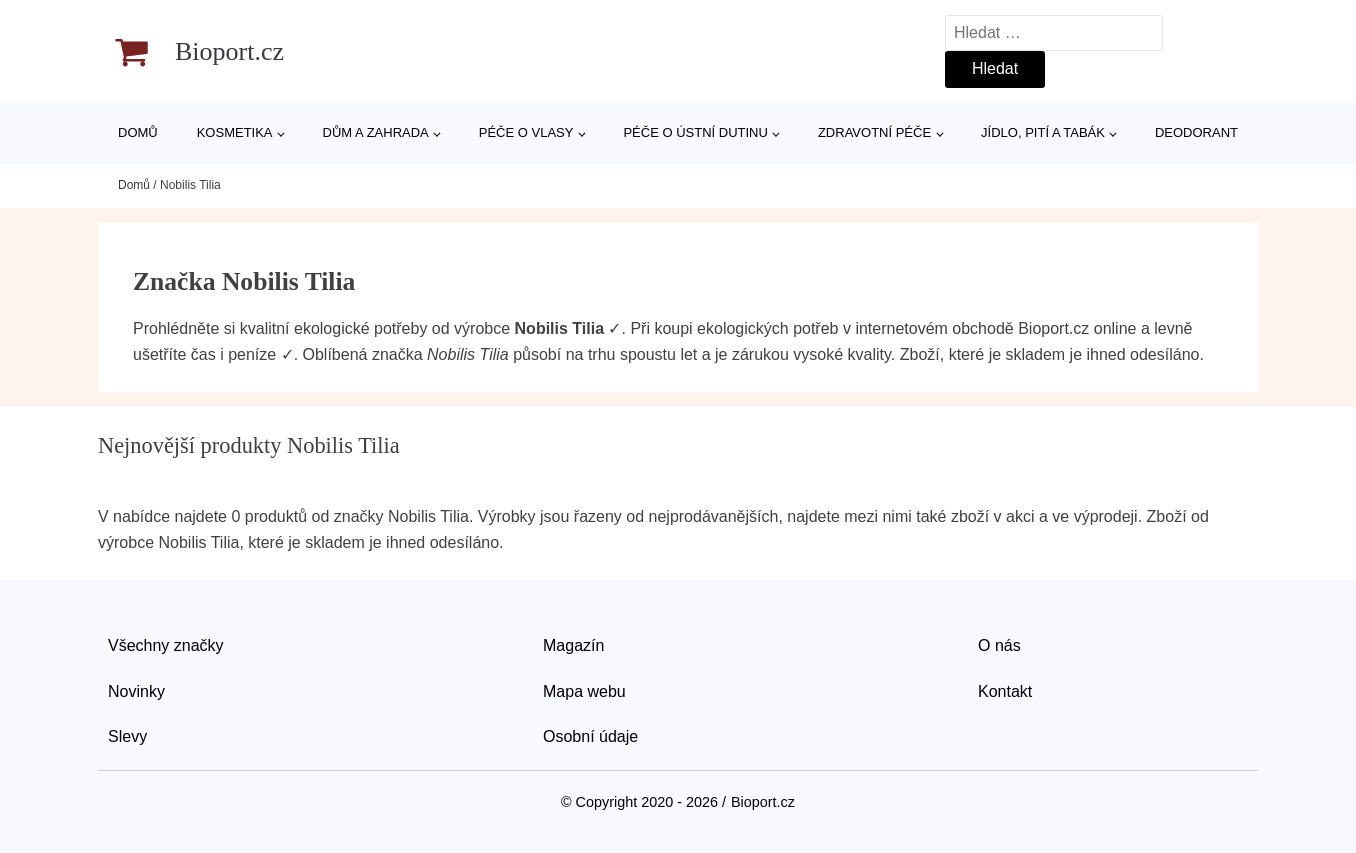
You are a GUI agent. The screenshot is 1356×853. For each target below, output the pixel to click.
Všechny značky (166, 645)
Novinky (136, 691)
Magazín (573, 645)
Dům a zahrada (376, 132)
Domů (138, 132)
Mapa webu (584, 691)
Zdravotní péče (874, 132)
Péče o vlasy (526, 132)
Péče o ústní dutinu (695, 132)
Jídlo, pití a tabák (1043, 132)
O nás (999, 645)
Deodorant (1196, 132)
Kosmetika (235, 132)
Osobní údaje (590, 736)
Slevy (127, 736)
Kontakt (1005, 691)
